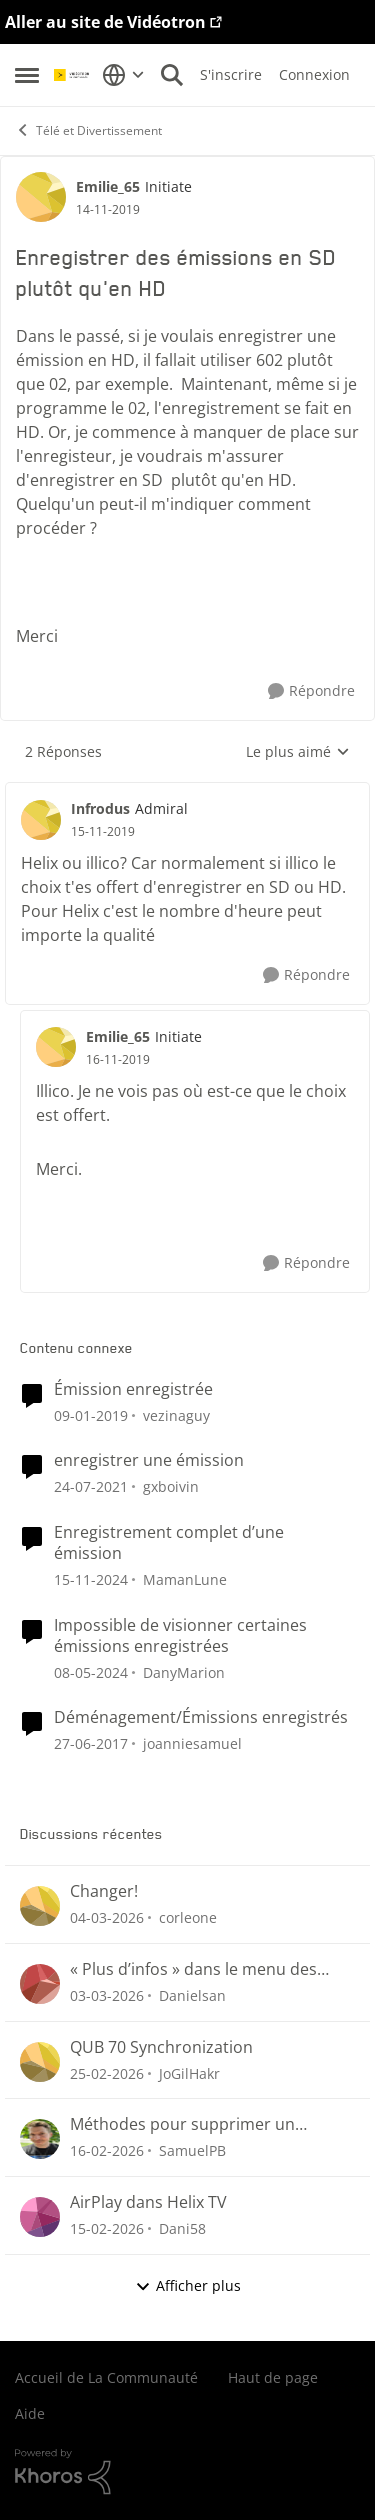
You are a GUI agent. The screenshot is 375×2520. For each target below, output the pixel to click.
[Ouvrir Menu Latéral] (27, 75)
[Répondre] (311, 691)
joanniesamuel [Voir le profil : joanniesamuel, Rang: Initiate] (192, 1743)
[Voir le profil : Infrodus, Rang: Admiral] (41, 820)
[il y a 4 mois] (107, 1917)
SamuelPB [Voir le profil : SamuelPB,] (192, 2150)
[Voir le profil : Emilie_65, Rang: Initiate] (41, 197)
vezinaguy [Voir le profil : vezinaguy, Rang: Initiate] (176, 1414)
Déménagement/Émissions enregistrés (201, 1717)
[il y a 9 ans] (91, 1743)
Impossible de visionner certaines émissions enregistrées (180, 1636)
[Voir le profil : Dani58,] (40, 2217)
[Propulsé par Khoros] (187, 2472)
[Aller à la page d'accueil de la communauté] (73, 75)
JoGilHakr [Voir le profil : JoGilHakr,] (189, 2072)
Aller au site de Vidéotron (105, 22)
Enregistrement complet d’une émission (169, 1543)
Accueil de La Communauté (106, 2377)
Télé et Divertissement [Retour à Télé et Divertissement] (88, 130)
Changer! (104, 1891)
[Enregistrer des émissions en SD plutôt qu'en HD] (103, 832)
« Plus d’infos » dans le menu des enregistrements (193, 1969)
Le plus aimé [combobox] (298, 752)
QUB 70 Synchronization (161, 2047)
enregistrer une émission (149, 1460)
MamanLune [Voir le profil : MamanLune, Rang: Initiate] (185, 1579)
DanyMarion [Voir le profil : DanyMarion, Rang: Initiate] (184, 1671)
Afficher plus (188, 2285)
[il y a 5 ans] (91, 1486)
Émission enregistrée (133, 1389)
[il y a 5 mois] (107, 2150)
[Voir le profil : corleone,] (40, 1906)
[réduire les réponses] (187, 792)
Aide (30, 2413)
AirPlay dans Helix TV (148, 2202)
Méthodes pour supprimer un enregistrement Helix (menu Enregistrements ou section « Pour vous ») (200, 2124)
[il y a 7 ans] (91, 1414)
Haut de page (273, 2377)
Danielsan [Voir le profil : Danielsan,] (192, 1995)
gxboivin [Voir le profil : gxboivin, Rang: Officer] (171, 1486)
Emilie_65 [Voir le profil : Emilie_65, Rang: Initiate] (108, 186)
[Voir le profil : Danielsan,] (40, 1984)
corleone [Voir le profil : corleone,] (188, 1917)
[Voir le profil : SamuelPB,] (40, 2139)
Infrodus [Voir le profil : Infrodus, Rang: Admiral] (100, 808)
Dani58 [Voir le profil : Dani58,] (182, 2228)
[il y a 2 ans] (91, 1671)
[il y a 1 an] (91, 1579)
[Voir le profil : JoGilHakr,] (40, 2062)
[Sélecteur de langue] (123, 75)
